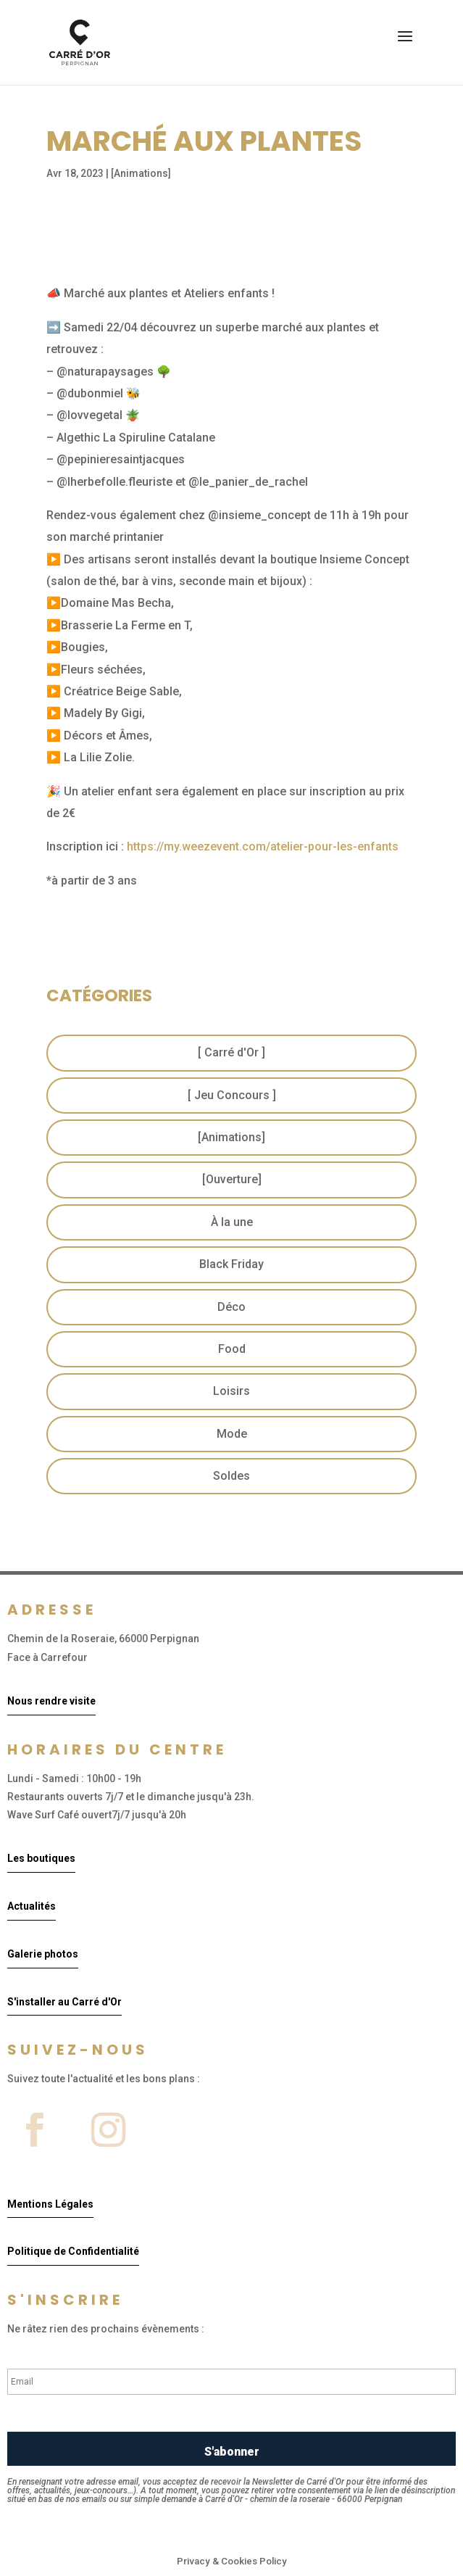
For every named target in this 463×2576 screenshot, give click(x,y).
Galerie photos (42, 1954)
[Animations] (141, 173)
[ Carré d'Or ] (231, 1052)
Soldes (231, 1476)
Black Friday (231, 1264)
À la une (232, 1222)
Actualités (31, 1906)
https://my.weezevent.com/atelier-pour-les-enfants (263, 846)
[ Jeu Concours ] (232, 1095)
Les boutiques (41, 1858)
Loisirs (231, 1391)
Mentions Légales (50, 2204)
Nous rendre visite (51, 1701)
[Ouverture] (232, 1179)
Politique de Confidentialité (73, 2251)
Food (232, 1349)
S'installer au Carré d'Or (64, 2002)
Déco (231, 1307)
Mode (232, 1434)
